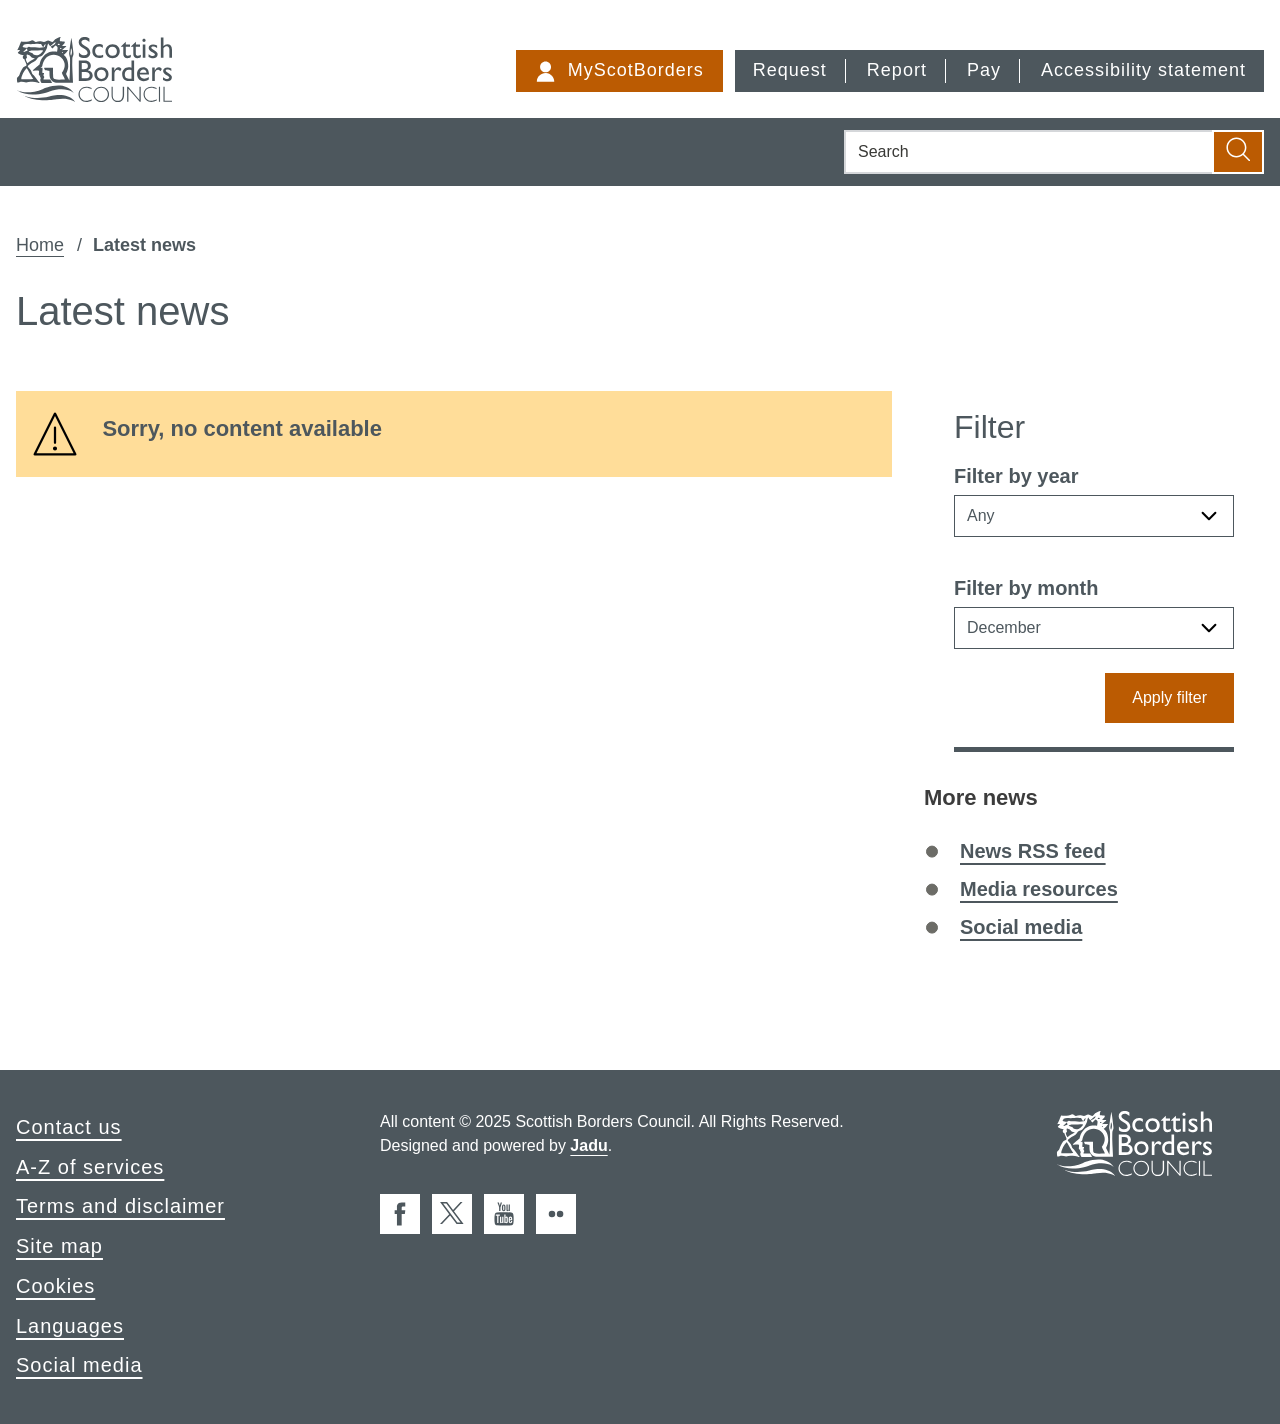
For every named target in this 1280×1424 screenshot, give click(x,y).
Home (40, 245)
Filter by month (1026, 588)
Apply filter (1169, 697)
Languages (70, 1326)
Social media (1021, 927)
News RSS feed (1033, 851)
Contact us (69, 1127)
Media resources (1039, 889)
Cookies (55, 1286)
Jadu (588, 1145)
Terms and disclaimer (120, 1206)
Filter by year (1016, 476)
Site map (59, 1246)
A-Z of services (90, 1167)
